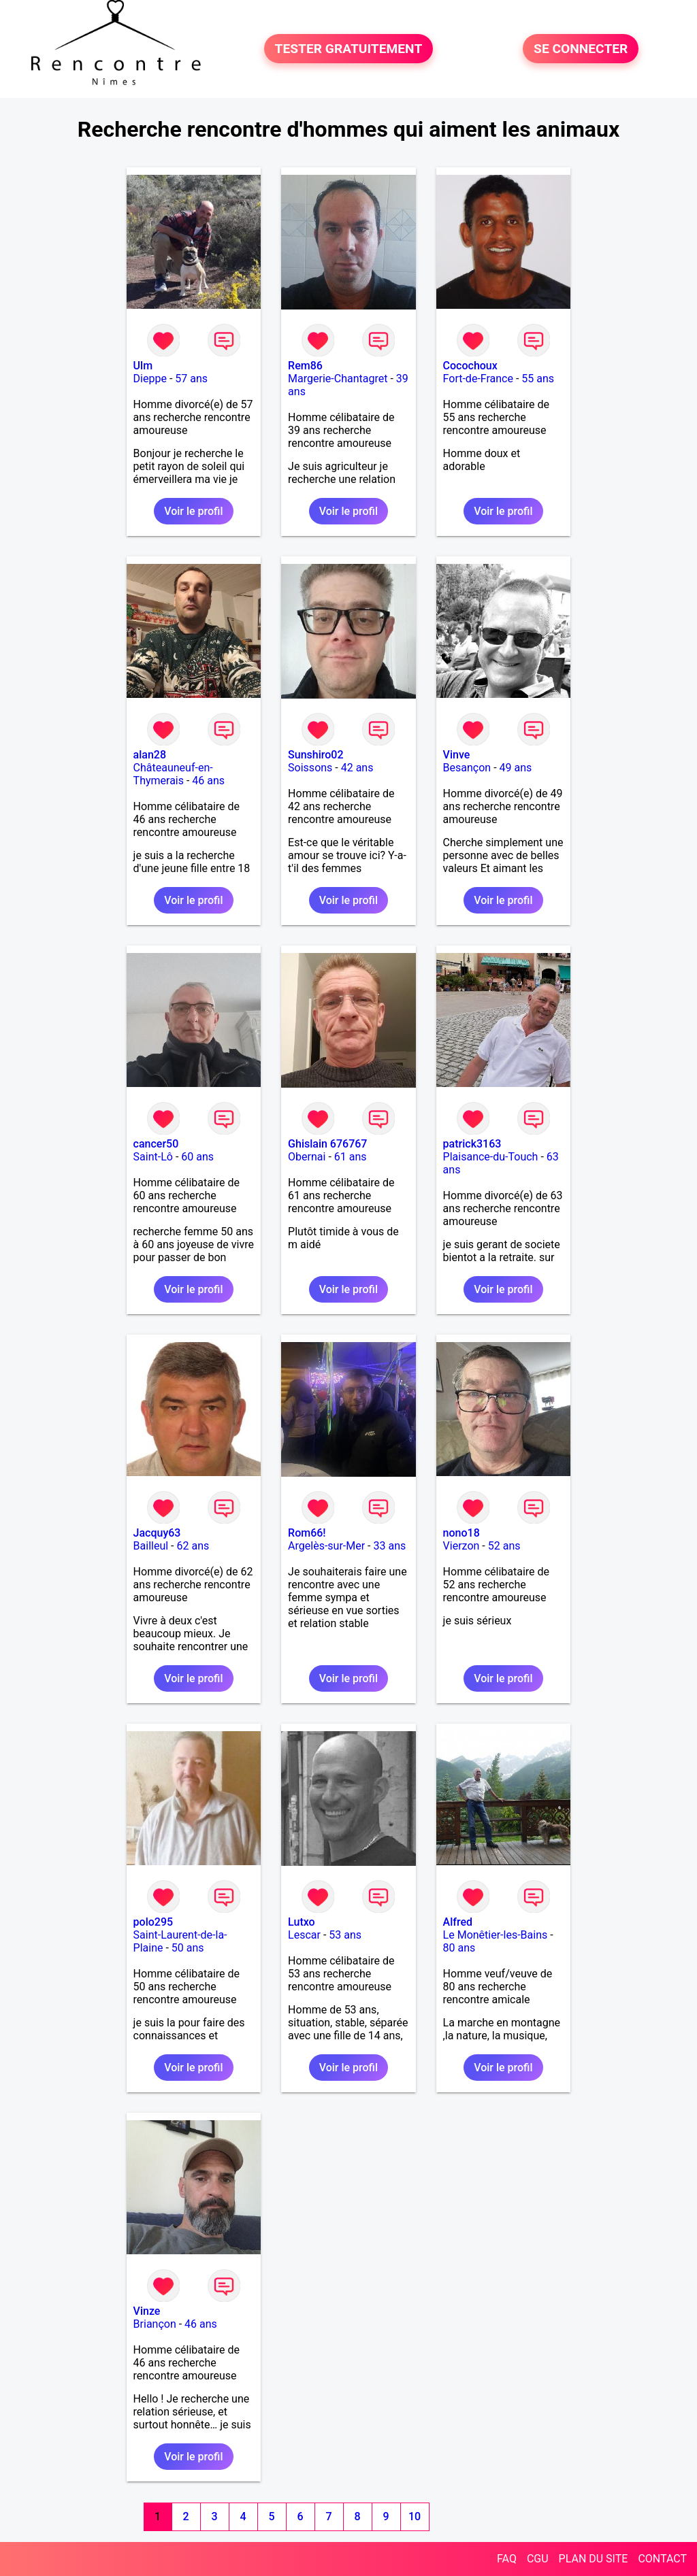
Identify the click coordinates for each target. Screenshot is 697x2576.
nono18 (461, 1532)
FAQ (507, 2558)
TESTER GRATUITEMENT (349, 48)
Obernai (306, 1156)
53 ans (345, 1934)
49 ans (516, 767)
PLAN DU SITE (593, 2558)
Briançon (154, 2324)
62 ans (193, 1545)
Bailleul (151, 1545)
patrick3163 (472, 1143)
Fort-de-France (478, 378)
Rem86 (305, 365)
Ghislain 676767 (327, 1143)
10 (414, 2516)
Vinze (147, 2311)
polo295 (153, 1922)
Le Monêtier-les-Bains (495, 1934)
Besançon (467, 767)
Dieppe (150, 378)
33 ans (389, 1545)
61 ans (350, 1156)
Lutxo (301, 1922)
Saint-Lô (153, 1156)
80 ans (459, 1947)
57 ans (191, 378)
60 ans (197, 1156)
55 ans (537, 378)
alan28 (149, 754)
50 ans (188, 1947)
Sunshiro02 (315, 754)
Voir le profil (193, 511)
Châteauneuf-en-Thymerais (173, 774)
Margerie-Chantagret (337, 378)
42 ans (357, 767)
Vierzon (461, 1545)
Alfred (457, 1922)
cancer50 (156, 1143)
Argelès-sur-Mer (326, 1545)
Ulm (142, 365)
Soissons (310, 767)
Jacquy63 (157, 1532)
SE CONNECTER (581, 48)
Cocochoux (470, 365)
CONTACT (662, 2558)
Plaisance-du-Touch (490, 1156)
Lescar (304, 1934)
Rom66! (307, 1532)
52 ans (504, 1545)
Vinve (456, 754)
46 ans (208, 780)
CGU (538, 2558)
